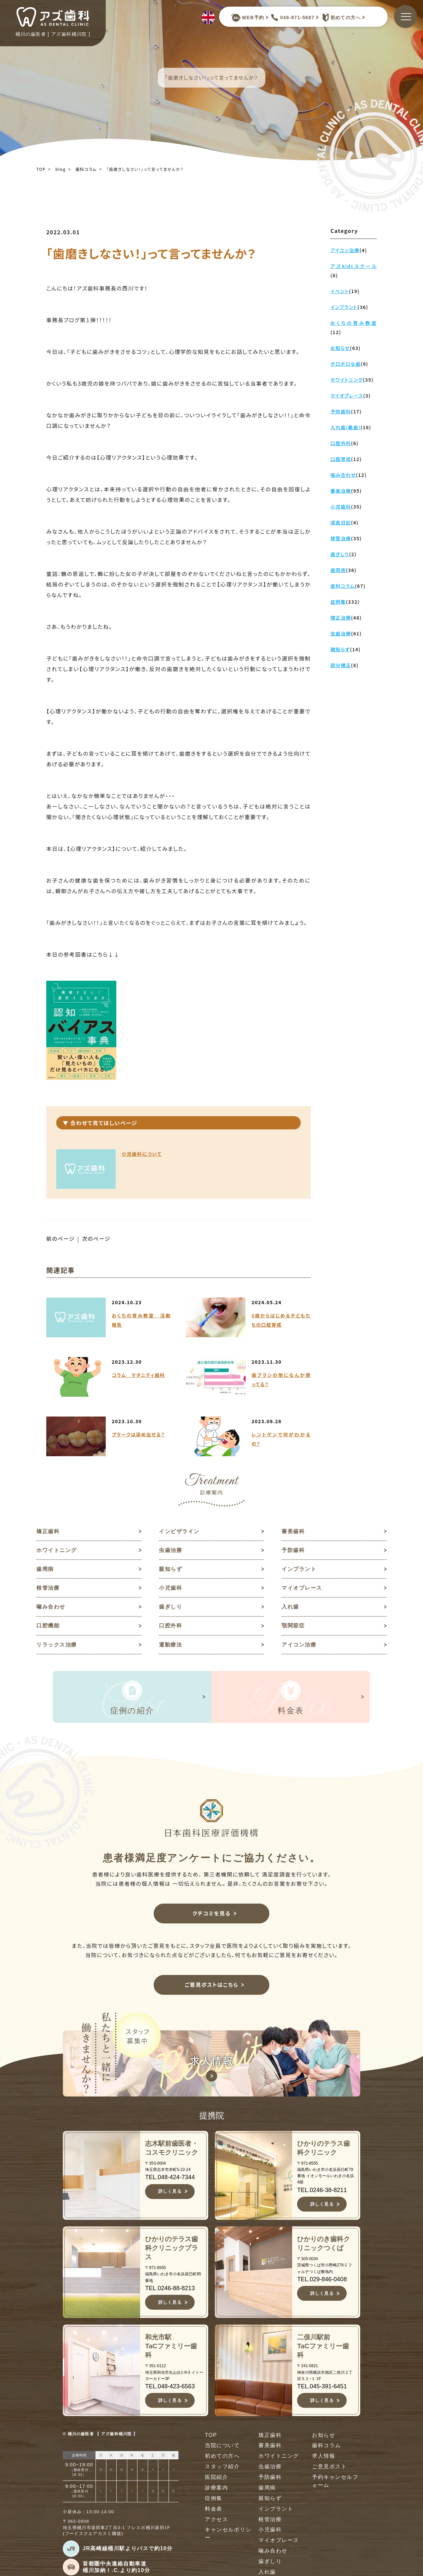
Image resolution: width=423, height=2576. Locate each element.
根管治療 (47, 1589)
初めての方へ (340, 17)
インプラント (299, 1569)
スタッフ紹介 (222, 2469)
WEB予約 (247, 17)
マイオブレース (302, 1589)
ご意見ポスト (329, 2469)
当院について (222, 2448)
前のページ (60, 1239)
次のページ (96, 1239)
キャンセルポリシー (228, 2536)
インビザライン (179, 1531)
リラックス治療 (56, 1646)
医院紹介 (216, 2479)
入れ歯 (290, 1608)
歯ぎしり (170, 1608)
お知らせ (323, 2437)
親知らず (170, 1569)
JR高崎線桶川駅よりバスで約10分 (128, 2551)
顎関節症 (293, 1627)
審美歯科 (293, 1531)
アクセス (216, 2522)
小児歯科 (170, 1589)
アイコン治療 (299, 1646)
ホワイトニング (56, 1550)
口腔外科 (170, 1627)
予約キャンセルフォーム (335, 2483)
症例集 (213, 2501)
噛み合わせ (50, 1608)
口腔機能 (47, 1627)
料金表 (213, 2511)
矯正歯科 (47, 1531)
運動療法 (170, 1646)
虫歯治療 (170, 1550)
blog (61, 169)
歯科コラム (86, 169)
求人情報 (323, 2458)
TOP (41, 169)
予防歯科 (293, 1550)
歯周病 (45, 1569)
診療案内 (216, 2490)
